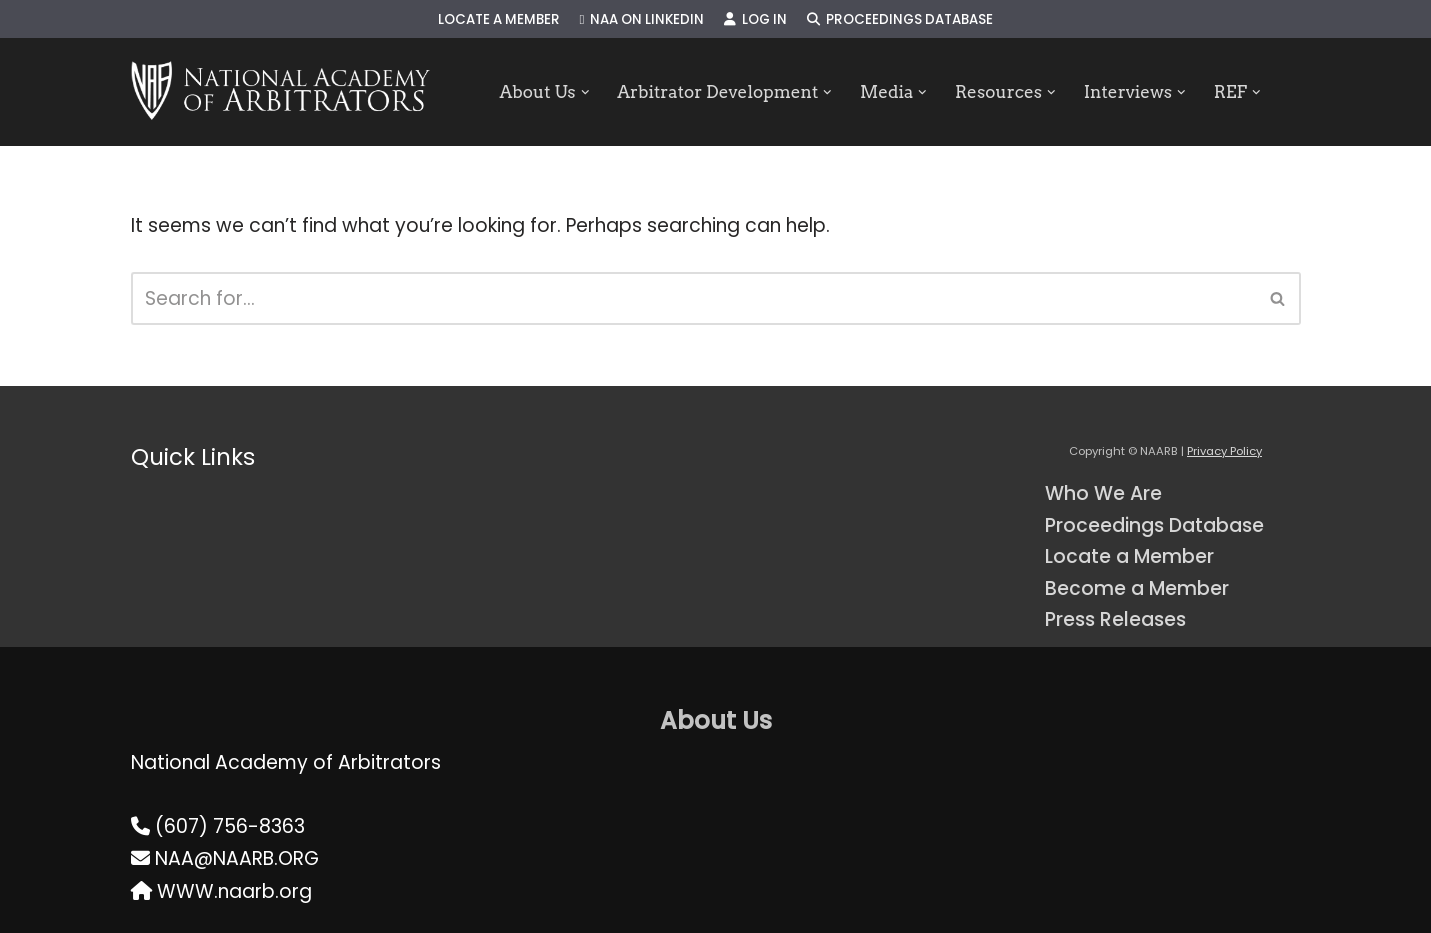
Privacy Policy (1224, 451)
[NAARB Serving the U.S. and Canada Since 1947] (280, 92)
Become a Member (1137, 588)
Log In (755, 19)
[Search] (693, 298)
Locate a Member (499, 19)
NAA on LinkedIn (642, 19)
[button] (585, 92)
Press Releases (1115, 619)
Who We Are (1103, 493)
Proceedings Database (900, 19)
